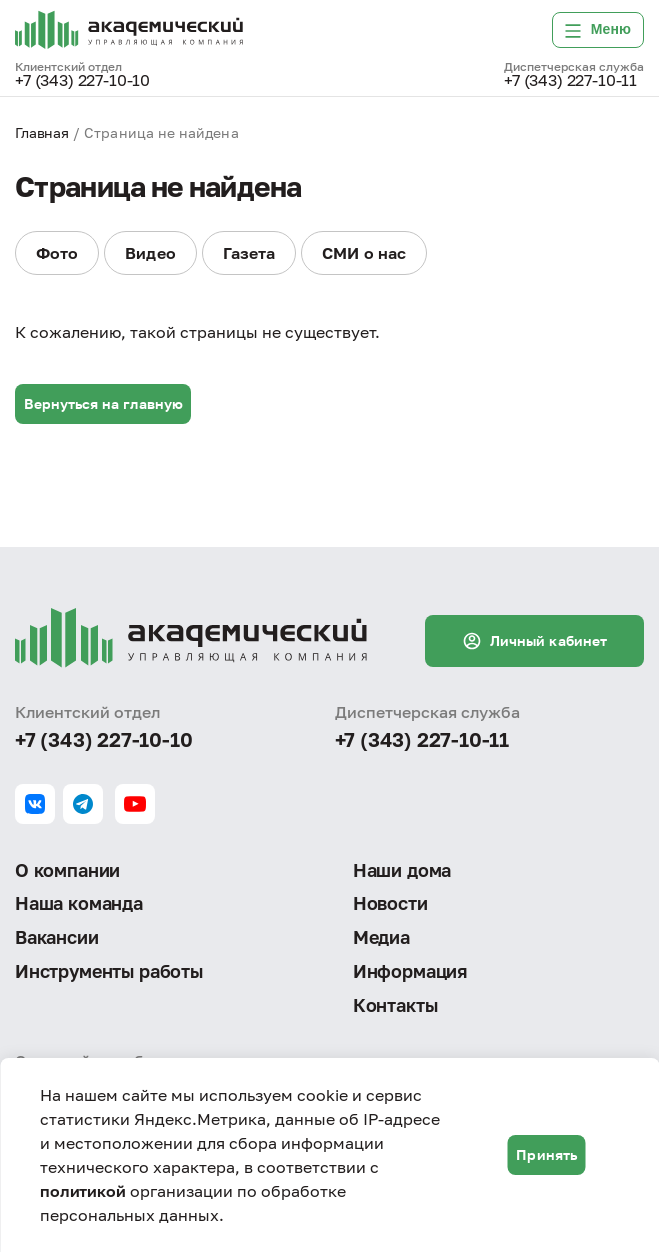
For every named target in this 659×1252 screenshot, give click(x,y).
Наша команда (79, 902)
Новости (390, 902)
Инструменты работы (109, 971)
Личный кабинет (534, 638)
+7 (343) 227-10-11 (570, 81)
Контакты (395, 1005)
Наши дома (402, 868)
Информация (410, 971)
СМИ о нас (364, 253)
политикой (83, 1191)
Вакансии (57, 936)
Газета (249, 253)
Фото (57, 253)
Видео (150, 253)
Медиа (381, 936)
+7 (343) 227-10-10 (82, 81)
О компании (67, 868)
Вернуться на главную (103, 403)
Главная (42, 132)
